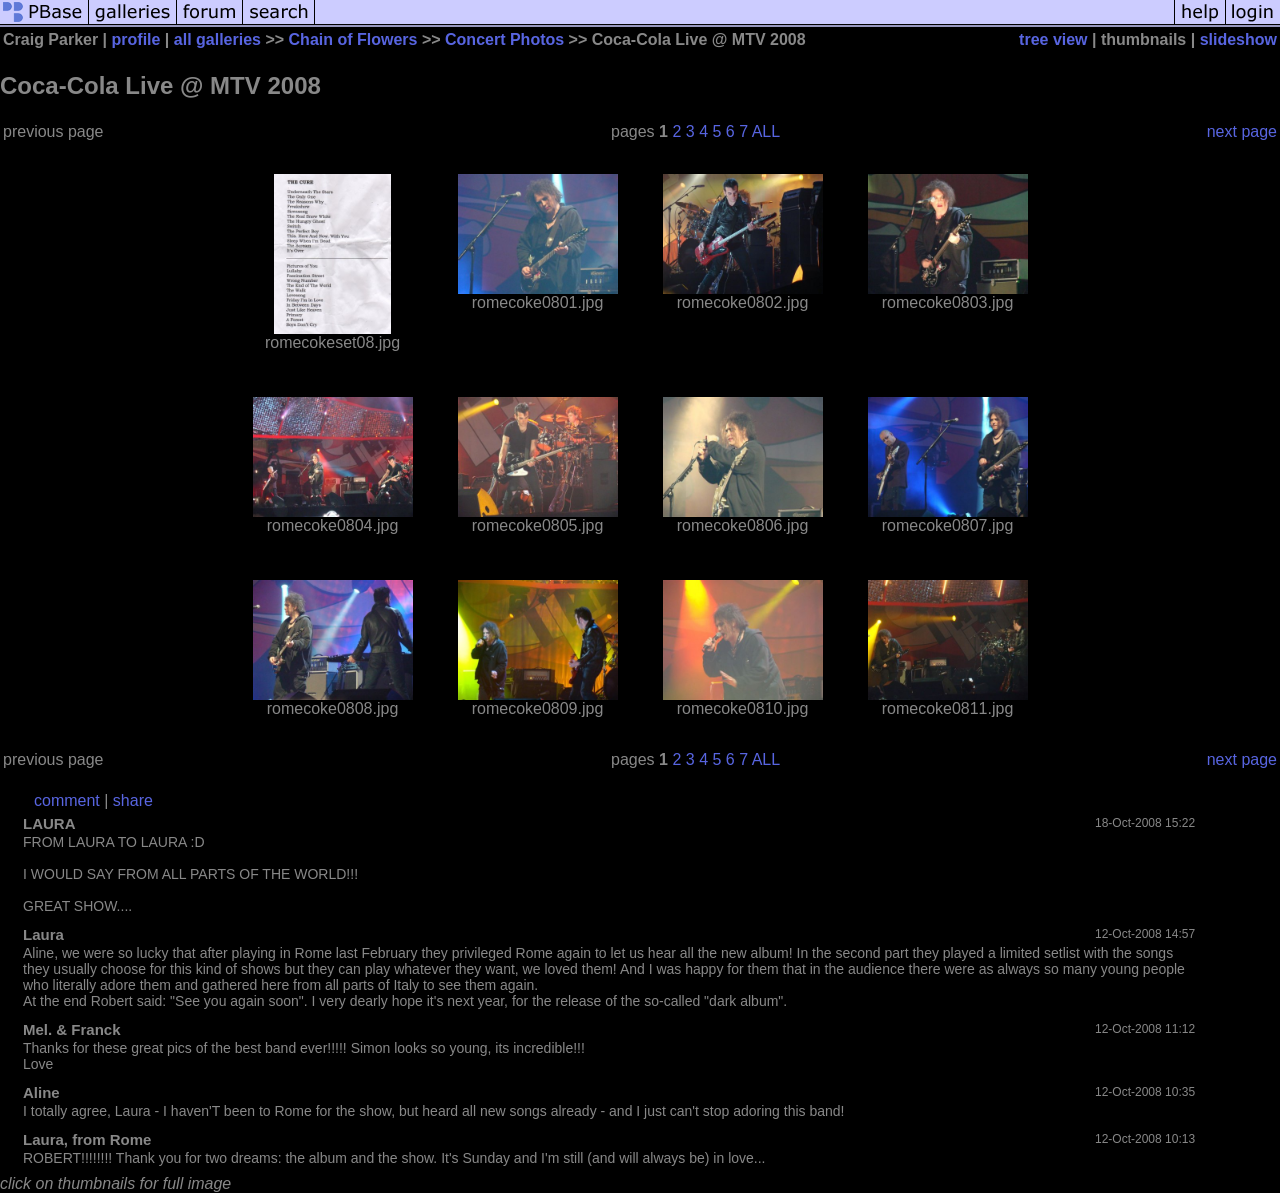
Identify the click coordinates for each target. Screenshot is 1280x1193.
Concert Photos (504, 39)
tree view (1053, 39)
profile (136, 39)
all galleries (217, 39)
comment (67, 800)
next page (1242, 131)
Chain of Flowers (353, 39)
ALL (766, 131)
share (133, 800)
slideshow (1238, 39)
